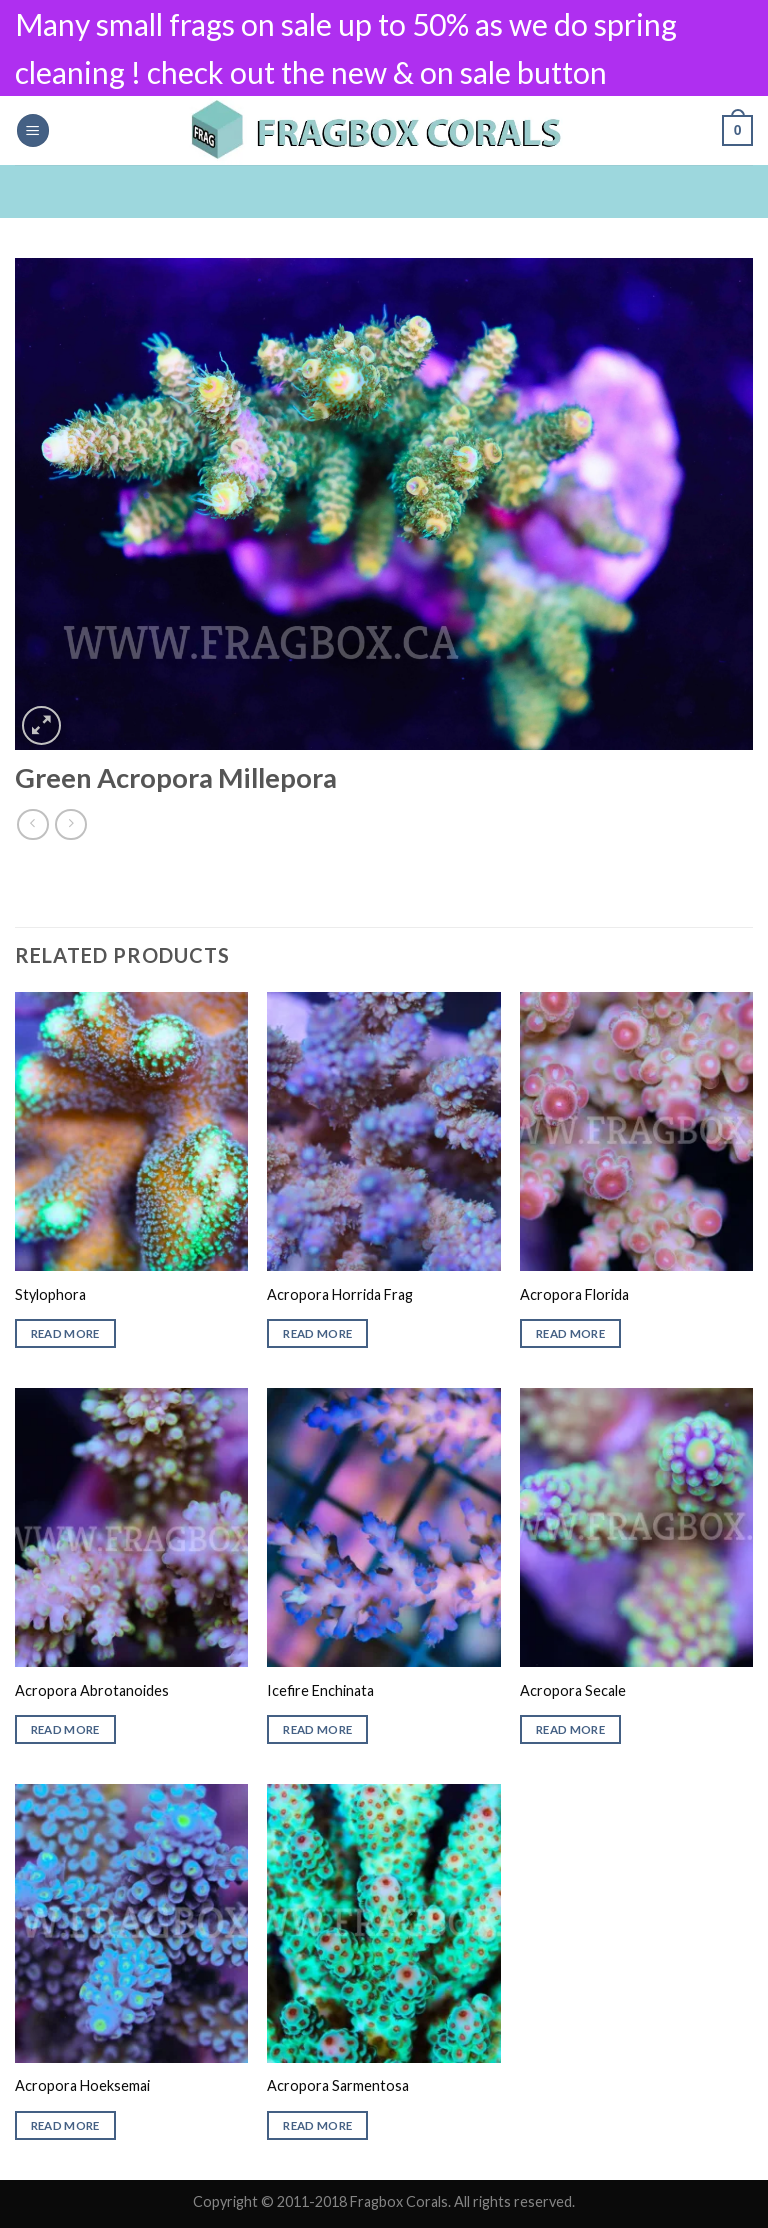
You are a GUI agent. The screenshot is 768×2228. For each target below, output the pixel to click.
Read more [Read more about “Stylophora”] (65, 1333)
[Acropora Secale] (636, 1527)
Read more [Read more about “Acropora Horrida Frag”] (317, 1333)
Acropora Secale (573, 1690)
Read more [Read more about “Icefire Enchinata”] (317, 1729)
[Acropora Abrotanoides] (131, 1527)
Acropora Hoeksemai (82, 2085)
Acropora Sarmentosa (338, 2085)
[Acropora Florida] (636, 1131)
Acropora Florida (574, 1294)
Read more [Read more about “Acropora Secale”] (570, 1729)
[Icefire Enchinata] (383, 1527)
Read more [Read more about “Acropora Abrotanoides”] (65, 1729)
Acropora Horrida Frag (340, 1294)
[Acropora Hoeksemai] (131, 1923)
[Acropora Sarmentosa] (383, 1923)
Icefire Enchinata (320, 1690)
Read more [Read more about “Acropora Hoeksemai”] (65, 2125)
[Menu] (33, 130)
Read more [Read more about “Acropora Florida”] (570, 1333)
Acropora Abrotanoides (92, 1690)
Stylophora (50, 1294)
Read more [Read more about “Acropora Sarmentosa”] (317, 2125)
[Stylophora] (131, 1131)
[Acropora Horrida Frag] (383, 1131)
